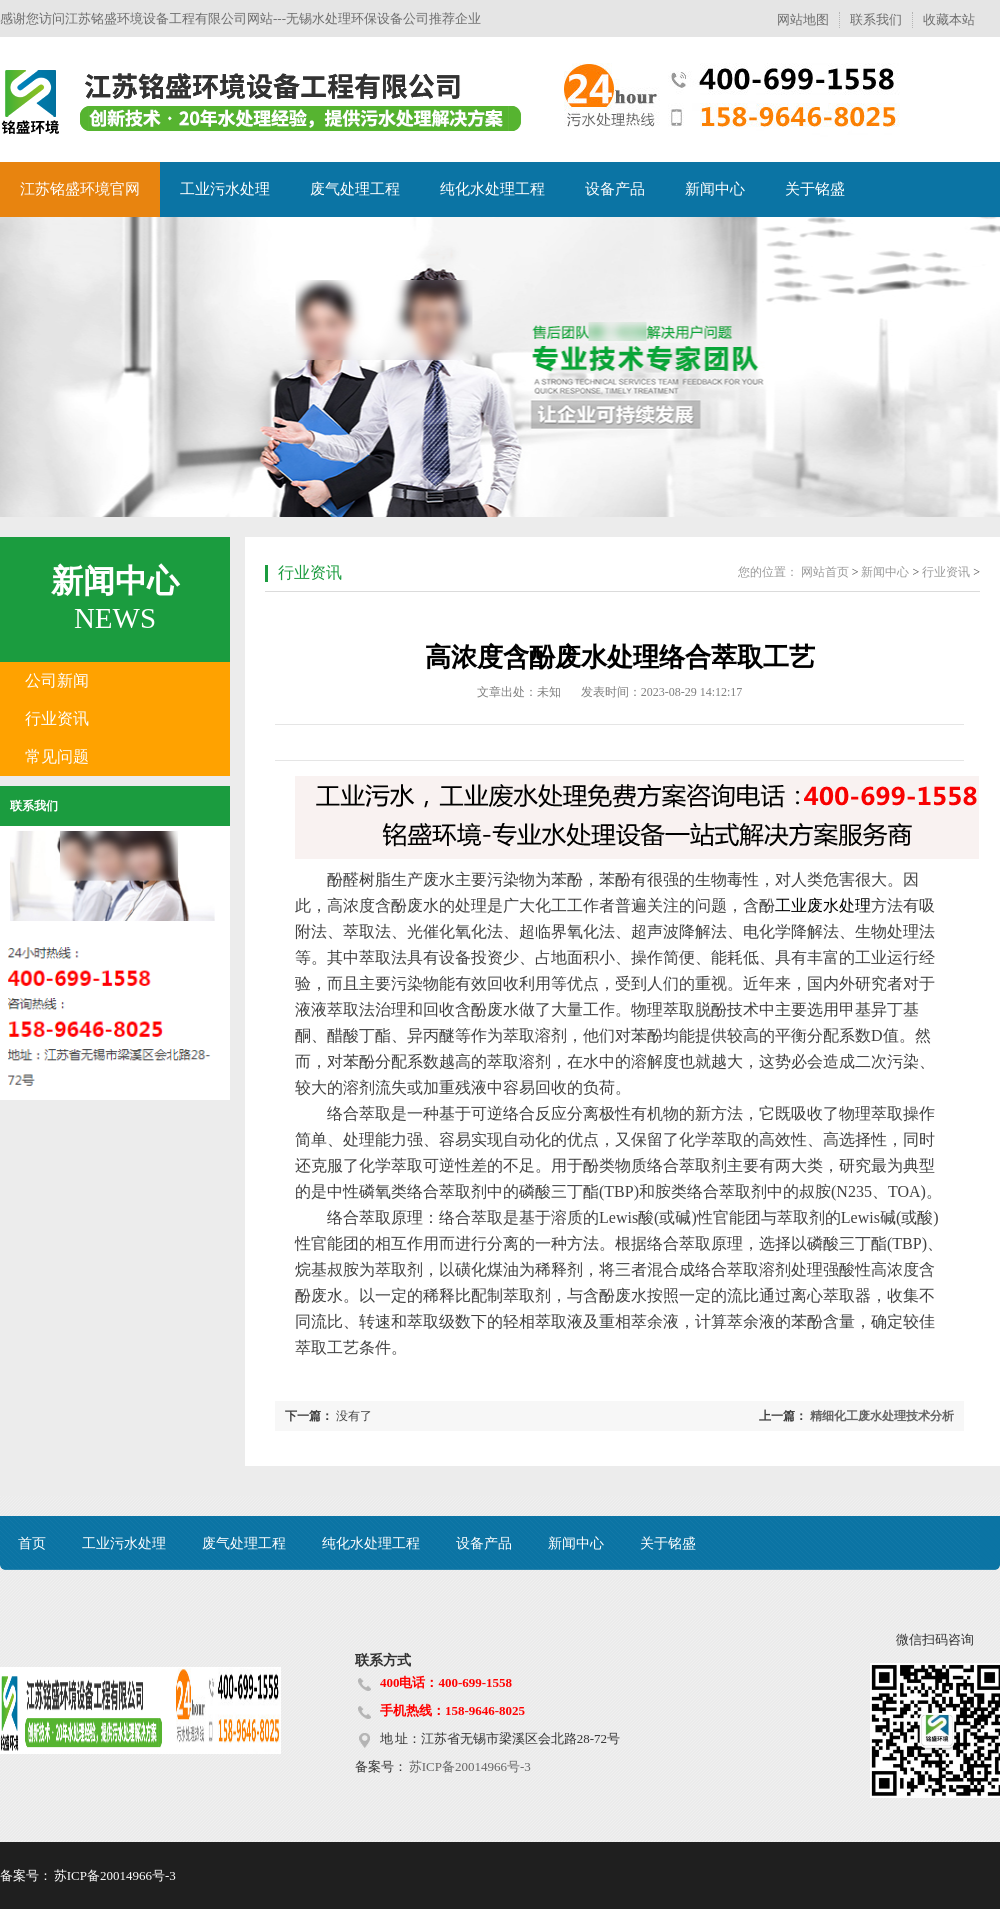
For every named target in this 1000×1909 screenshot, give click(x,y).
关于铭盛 (815, 189)
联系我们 (876, 19)
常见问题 (57, 756)
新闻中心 (715, 189)
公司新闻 (57, 680)
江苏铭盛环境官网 (80, 189)
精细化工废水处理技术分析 (882, 1416)
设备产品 (615, 189)
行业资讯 (57, 718)
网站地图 (803, 19)
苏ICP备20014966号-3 (469, 1766)
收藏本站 (949, 19)
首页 (32, 1543)
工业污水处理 (225, 189)
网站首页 (825, 572)
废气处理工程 (355, 189)
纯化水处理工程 (492, 189)
